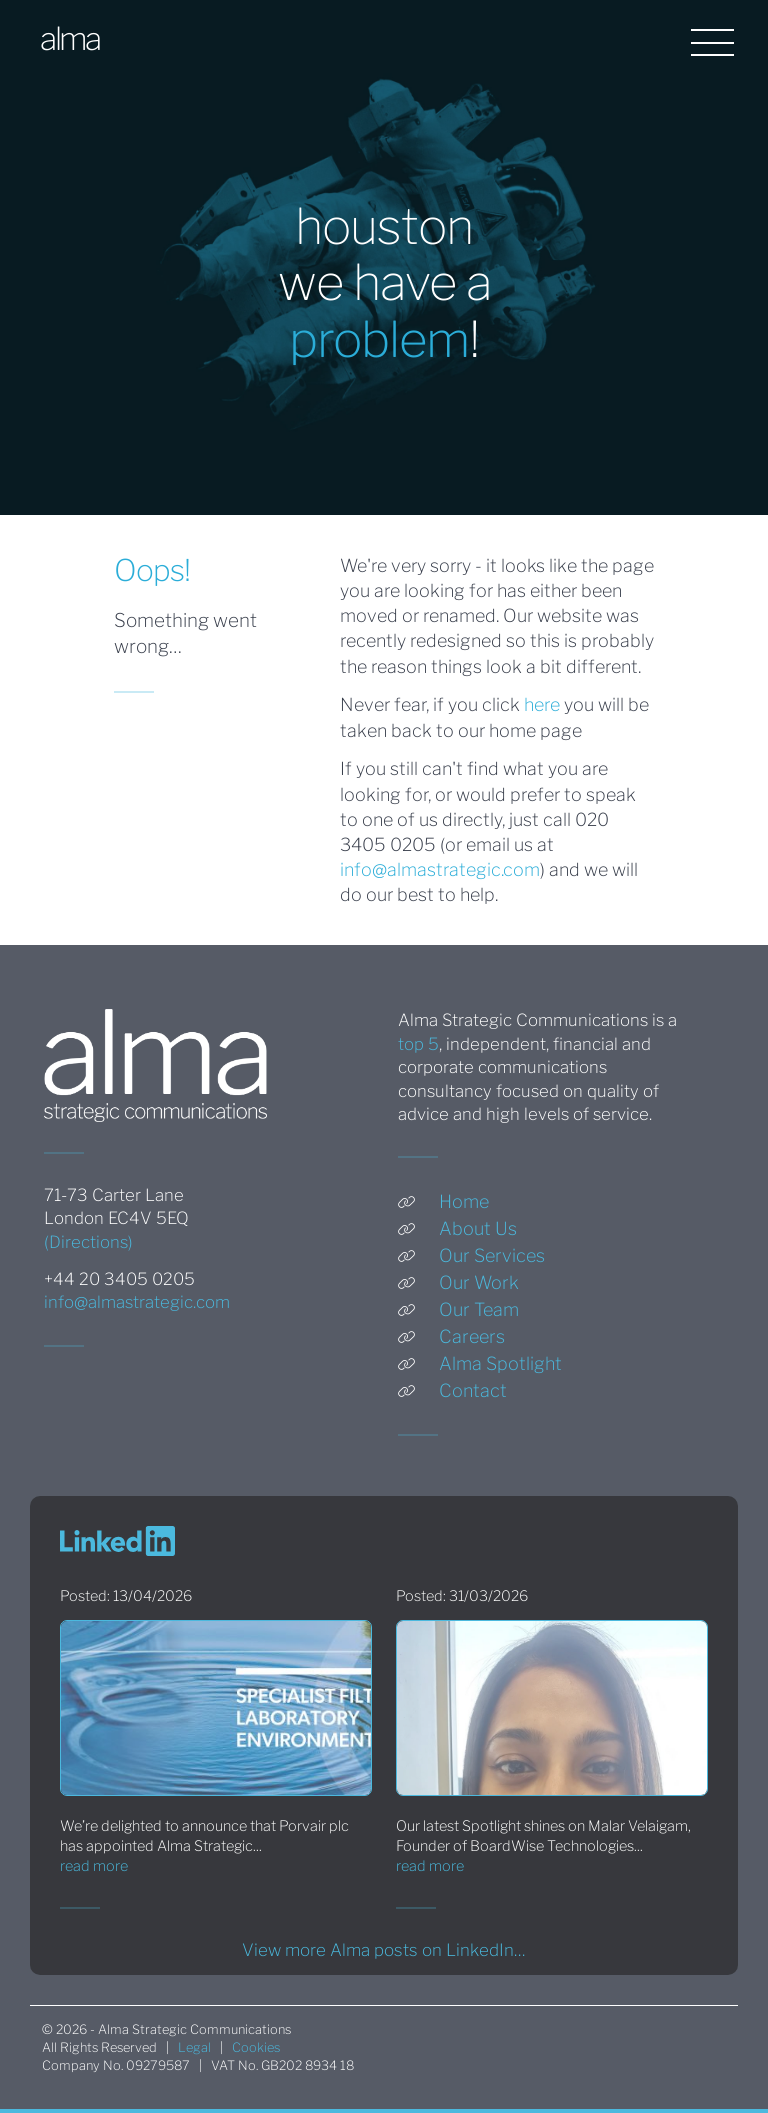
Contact (473, 1390)
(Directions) (88, 1242)
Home (464, 1201)
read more (94, 1866)
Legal (194, 2047)
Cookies (256, 2047)
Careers (472, 1336)
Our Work (479, 1282)
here (542, 704)
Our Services (492, 1255)
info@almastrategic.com (440, 869)
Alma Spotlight (500, 1363)
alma (69, 38)
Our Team (479, 1309)
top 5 (418, 1044)
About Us (478, 1228)
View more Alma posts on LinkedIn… (384, 1950)
